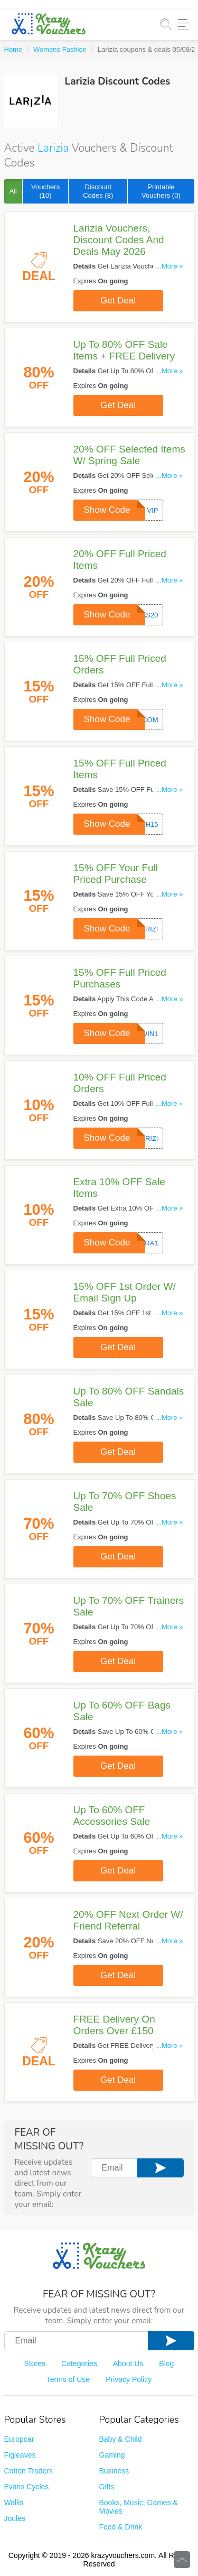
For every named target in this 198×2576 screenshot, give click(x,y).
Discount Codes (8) (98, 191)
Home (13, 49)
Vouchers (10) (45, 191)
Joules (14, 2518)
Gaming (112, 2455)
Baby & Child (120, 2439)
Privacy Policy (129, 2379)
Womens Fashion (60, 49)
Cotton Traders (28, 2471)
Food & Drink (121, 2527)
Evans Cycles (26, 2486)
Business (114, 2471)
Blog (166, 2363)
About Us (128, 2363)
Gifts (107, 2486)
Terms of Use (68, 2379)
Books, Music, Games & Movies (138, 2506)
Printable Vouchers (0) (161, 191)
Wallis (14, 2502)
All (13, 191)
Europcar (19, 2439)
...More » (169, 266)
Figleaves (20, 2455)
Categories (79, 2363)
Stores (34, 2363)
